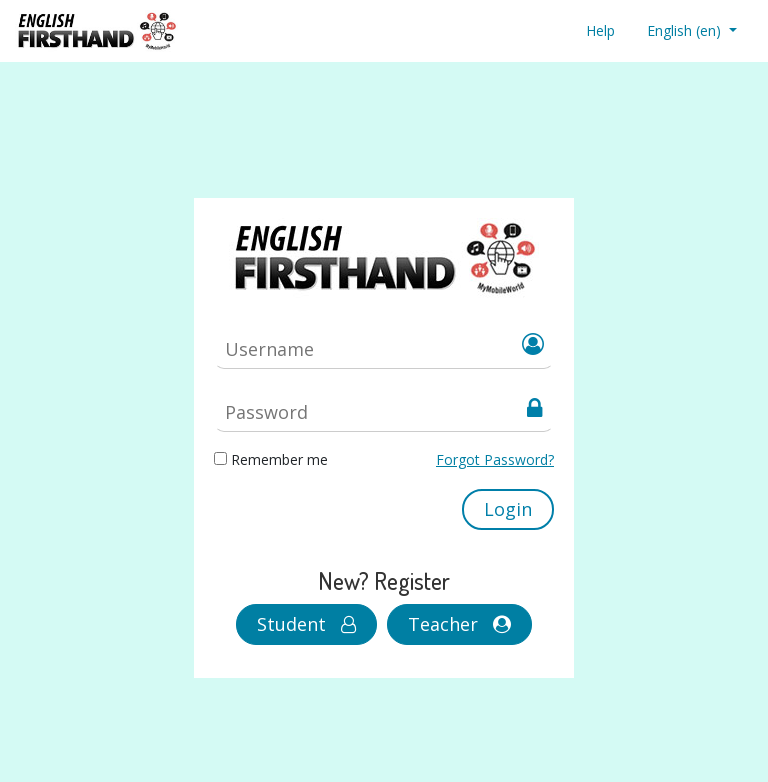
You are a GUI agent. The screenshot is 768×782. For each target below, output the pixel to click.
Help (600, 30)
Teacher (459, 624)
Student (306, 624)
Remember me (279, 459)
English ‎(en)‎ (686, 30)
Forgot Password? (495, 459)
